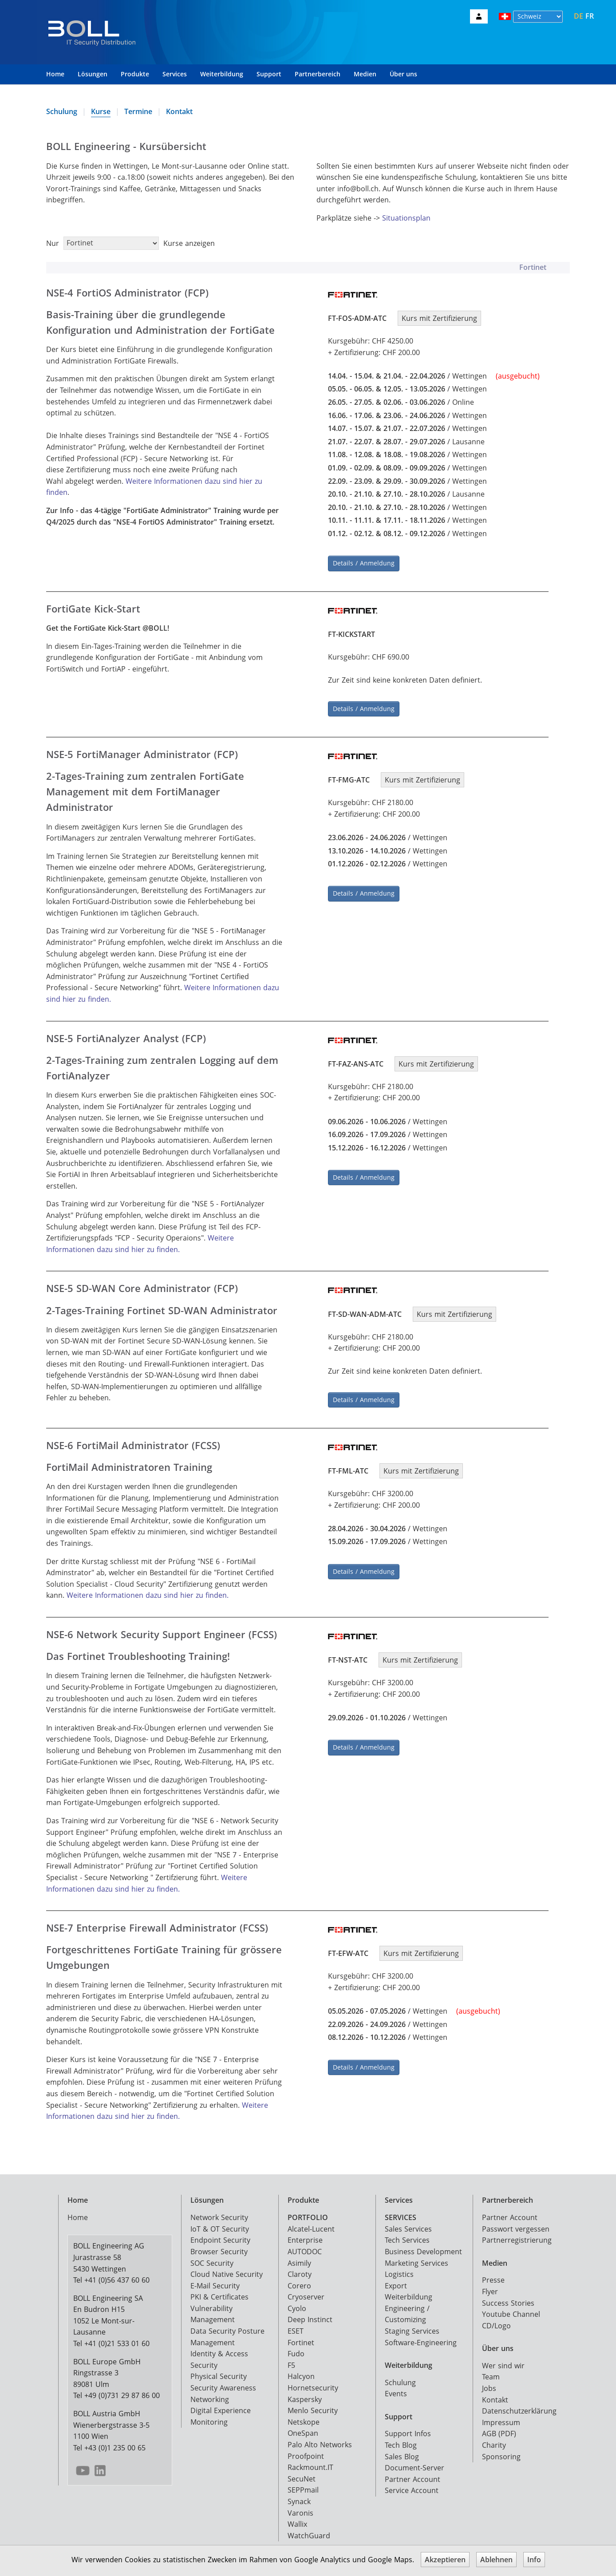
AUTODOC (305, 2246)
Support (269, 74)
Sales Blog (402, 2451)
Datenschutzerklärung (519, 2405)
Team (491, 2371)
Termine (138, 111)
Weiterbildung (221, 74)
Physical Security (218, 2371)
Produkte (135, 74)
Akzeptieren (445, 2559)
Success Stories (508, 2298)
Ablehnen (496, 2559)
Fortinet (301, 2337)
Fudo (296, 2348)
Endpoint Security (220, 2235)
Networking (209, 2394)
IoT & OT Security (219, 2223)
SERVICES (400, 2212)
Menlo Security (313, 2405)
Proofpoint (306, 2451)
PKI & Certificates (219, 2291)
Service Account (411, 2485)
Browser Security (219, 2246)
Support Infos (408, 2428)
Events (396, 2388)
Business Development (423, 2246)
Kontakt (179, 111)
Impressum (501, 2417)
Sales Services (408, 2223)
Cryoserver (306, 2291)
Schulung (61, 111)
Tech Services (407, 2235)
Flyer (490, 2286)
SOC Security (211, 2257)
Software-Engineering (421, 2337)
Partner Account (412, 2474)
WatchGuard (309, 2530)
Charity (494, 2440)
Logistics (399, 2269)
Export (396, 2280)
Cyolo (297, 2303)
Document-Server (414, 2462)
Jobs (489, 2383)
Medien (365, 74)
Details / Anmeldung (364, 561)
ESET (296, 2326)
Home (55, 74)
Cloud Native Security (226, 2269)
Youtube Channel (511, 2309)
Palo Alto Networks (320, 2439)
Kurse (101, 111)
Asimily (299, 2257)
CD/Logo (496, 2320)
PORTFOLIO (308, 2212)
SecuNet (302, 2473)
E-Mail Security (215, 2280)
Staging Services (412, 2326)
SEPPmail (303, 2484)
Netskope (304, 2417)
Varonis (300, 2508)
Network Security (219, 2212)
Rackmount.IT (310, 2462)
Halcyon (301, 2371)
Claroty (300, 2269)
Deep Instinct (310, 2314)
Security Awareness (223, 2382)
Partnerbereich (317, 74)
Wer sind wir (503, 2360)
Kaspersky (305, 2394)
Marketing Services (416, 2257)
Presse (493, 2275)
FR (589, 16)
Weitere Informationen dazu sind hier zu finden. (148, 1590)
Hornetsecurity (313, 2382)
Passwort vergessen (515, 2223)
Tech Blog (401, 2440)
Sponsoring (501, 2451)
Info (534, 2559)
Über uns (403, 74)
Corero (299, 2280)
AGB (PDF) (499, 2428)
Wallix (297, 2519)
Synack (299, 2496)
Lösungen (92, 74)
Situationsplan (406, 218)
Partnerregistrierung (517, 2235)
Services (174, 74)
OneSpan (303, 2428)
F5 (291, 2360)
